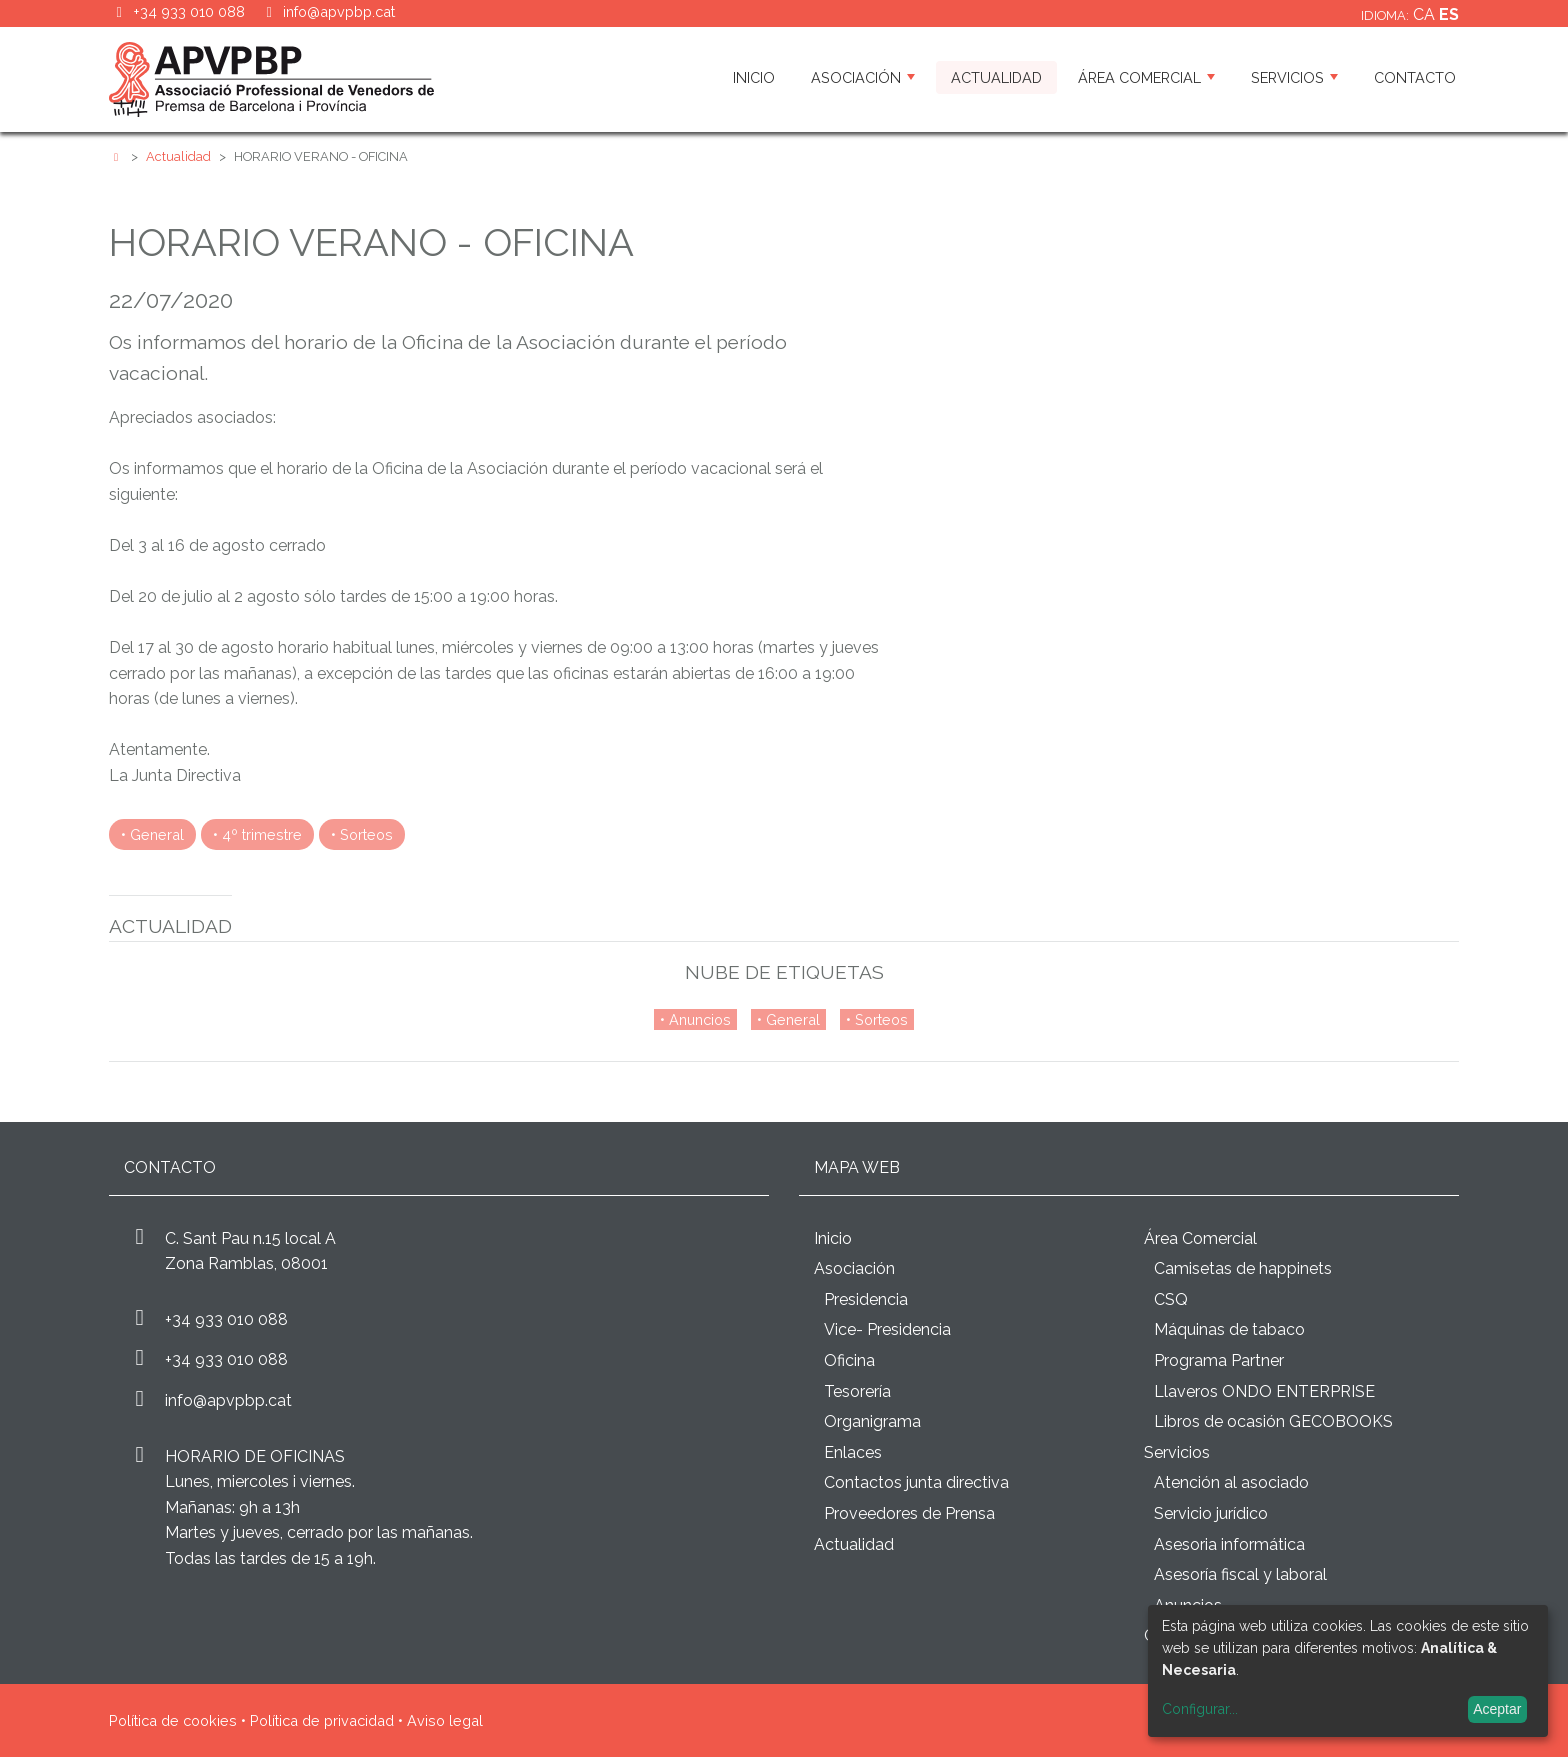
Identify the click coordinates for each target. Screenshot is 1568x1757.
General (157, 834)
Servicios (1294, 77)
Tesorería (857, 1391)
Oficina (849, 1360)
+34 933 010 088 (226, 1319)
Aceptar (1497, 1709)
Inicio (754, 77)
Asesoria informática (1229, 1544)
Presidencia (866, 1299)
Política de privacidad (322, 1720)
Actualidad (996, 77)
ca (1426, 14)
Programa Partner (1219, 1360)
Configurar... (1200, 1709)
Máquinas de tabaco (1229, 1329)
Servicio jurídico (1211, 1513)
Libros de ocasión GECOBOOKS (1273, 1421)
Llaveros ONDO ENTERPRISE (1264, 1391)
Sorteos (366, 834)
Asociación (863, 77)
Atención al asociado (1231, 1482)
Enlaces (853, 1452)
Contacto (1415, 77)
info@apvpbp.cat (339, 11)
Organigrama (872, 1421)
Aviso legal (445, 1720)
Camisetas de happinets (1243, 1268)
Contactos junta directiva (916, 1482)
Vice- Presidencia (887, 1329)
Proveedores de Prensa (909, 1513)
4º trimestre (262, 834)
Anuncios (700, 1019)
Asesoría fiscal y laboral (1240, 1574)
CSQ (1171, 1299)
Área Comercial (1146, 77)
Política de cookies (173, 1720)
